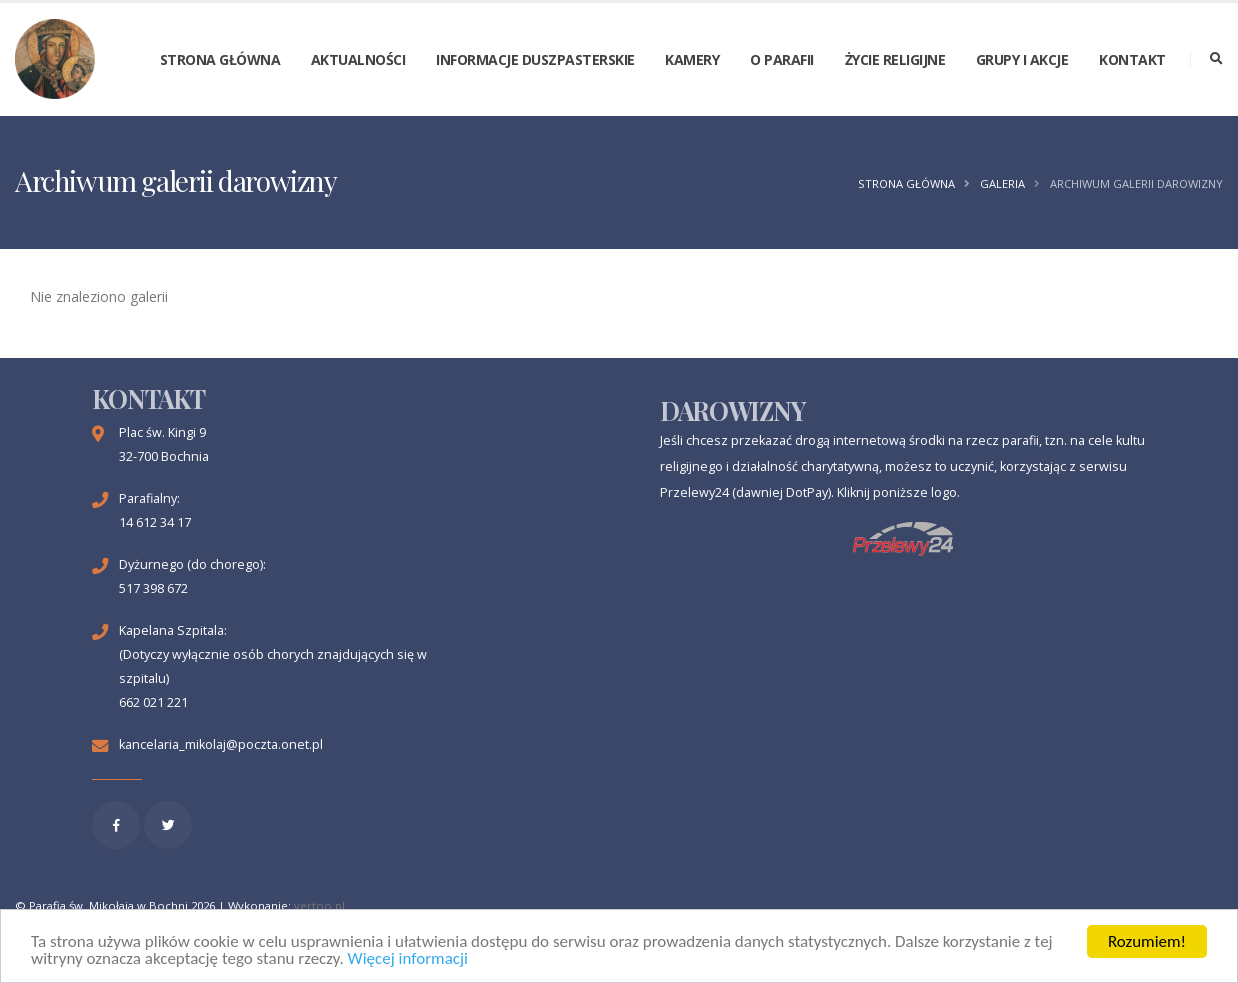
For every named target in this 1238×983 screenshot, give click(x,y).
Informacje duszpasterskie (535, 59)
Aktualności (358, 59)
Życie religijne (895, 59)
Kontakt (1132, 59)
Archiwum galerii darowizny (1136, 183)
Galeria (1002, 183)
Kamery (692, 59)
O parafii (782, 59)
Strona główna (220, 59)
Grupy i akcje (1022, 59)
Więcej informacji (408, 959)
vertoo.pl (319, 905)
